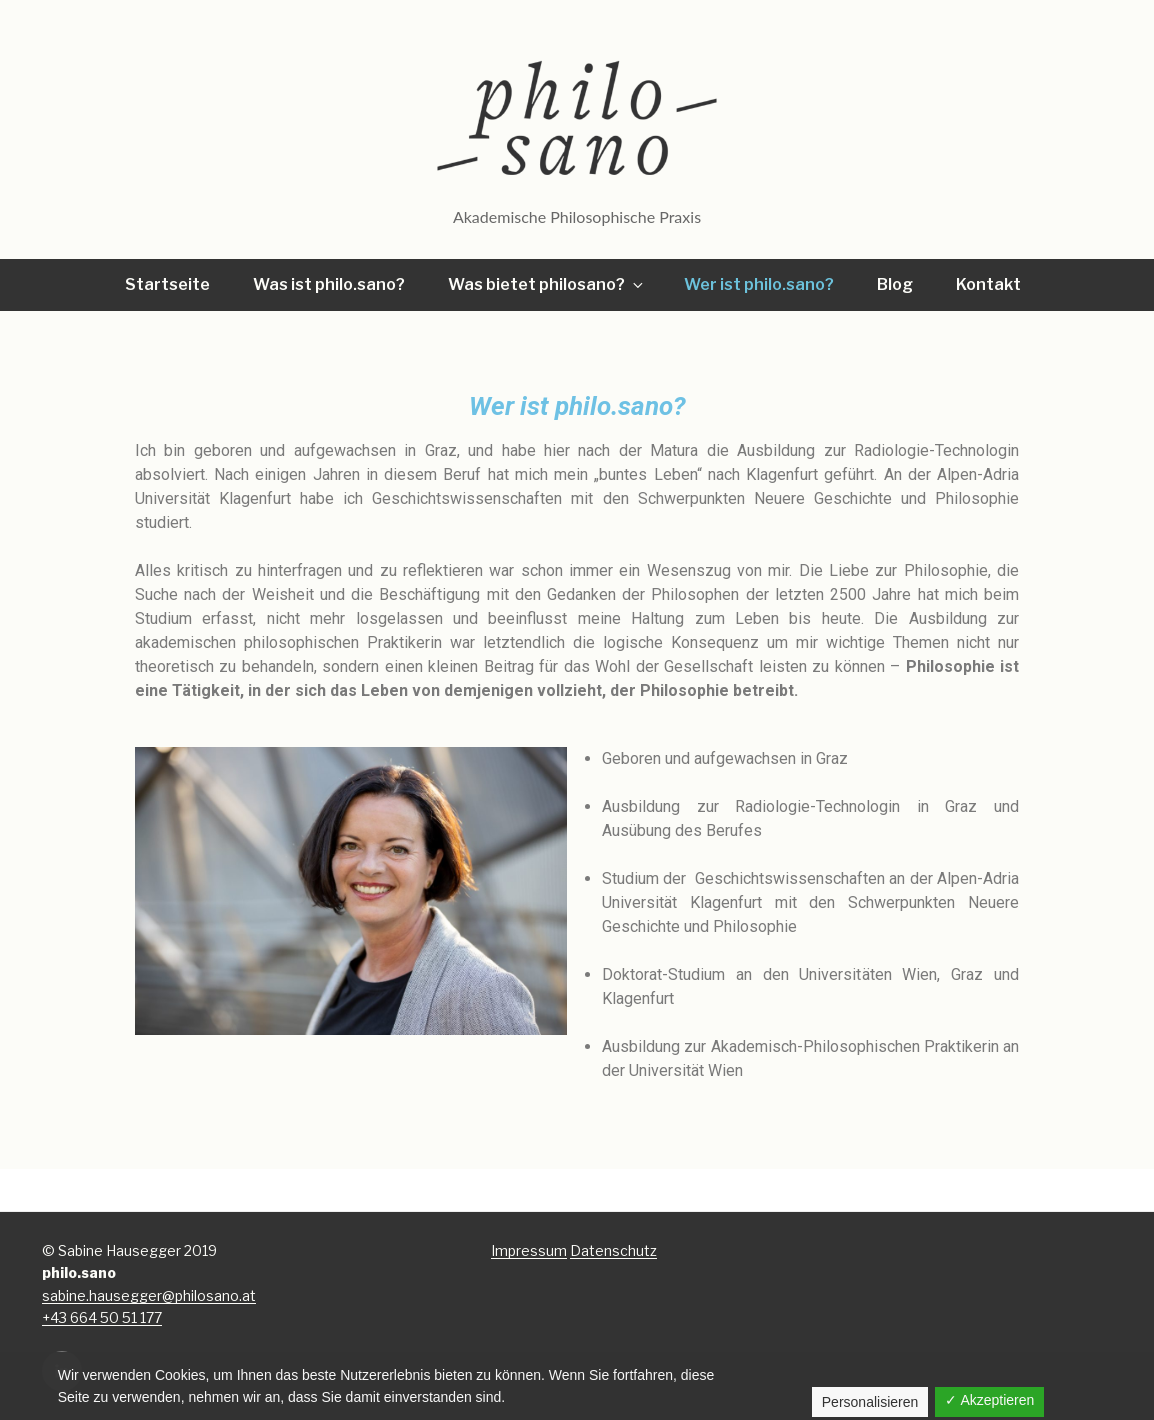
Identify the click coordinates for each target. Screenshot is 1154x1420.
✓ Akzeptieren (989, 1400)
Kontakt (988, 284)
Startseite (167, 284)
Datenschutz (613, 1250)
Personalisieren (870, 1402)
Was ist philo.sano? (329, 284)
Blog (895, 284)
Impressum (529, 1250)
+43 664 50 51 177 (102, 1317)
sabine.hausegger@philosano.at (149, 1295)
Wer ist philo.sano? (759, 284)
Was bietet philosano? (547, 284)
